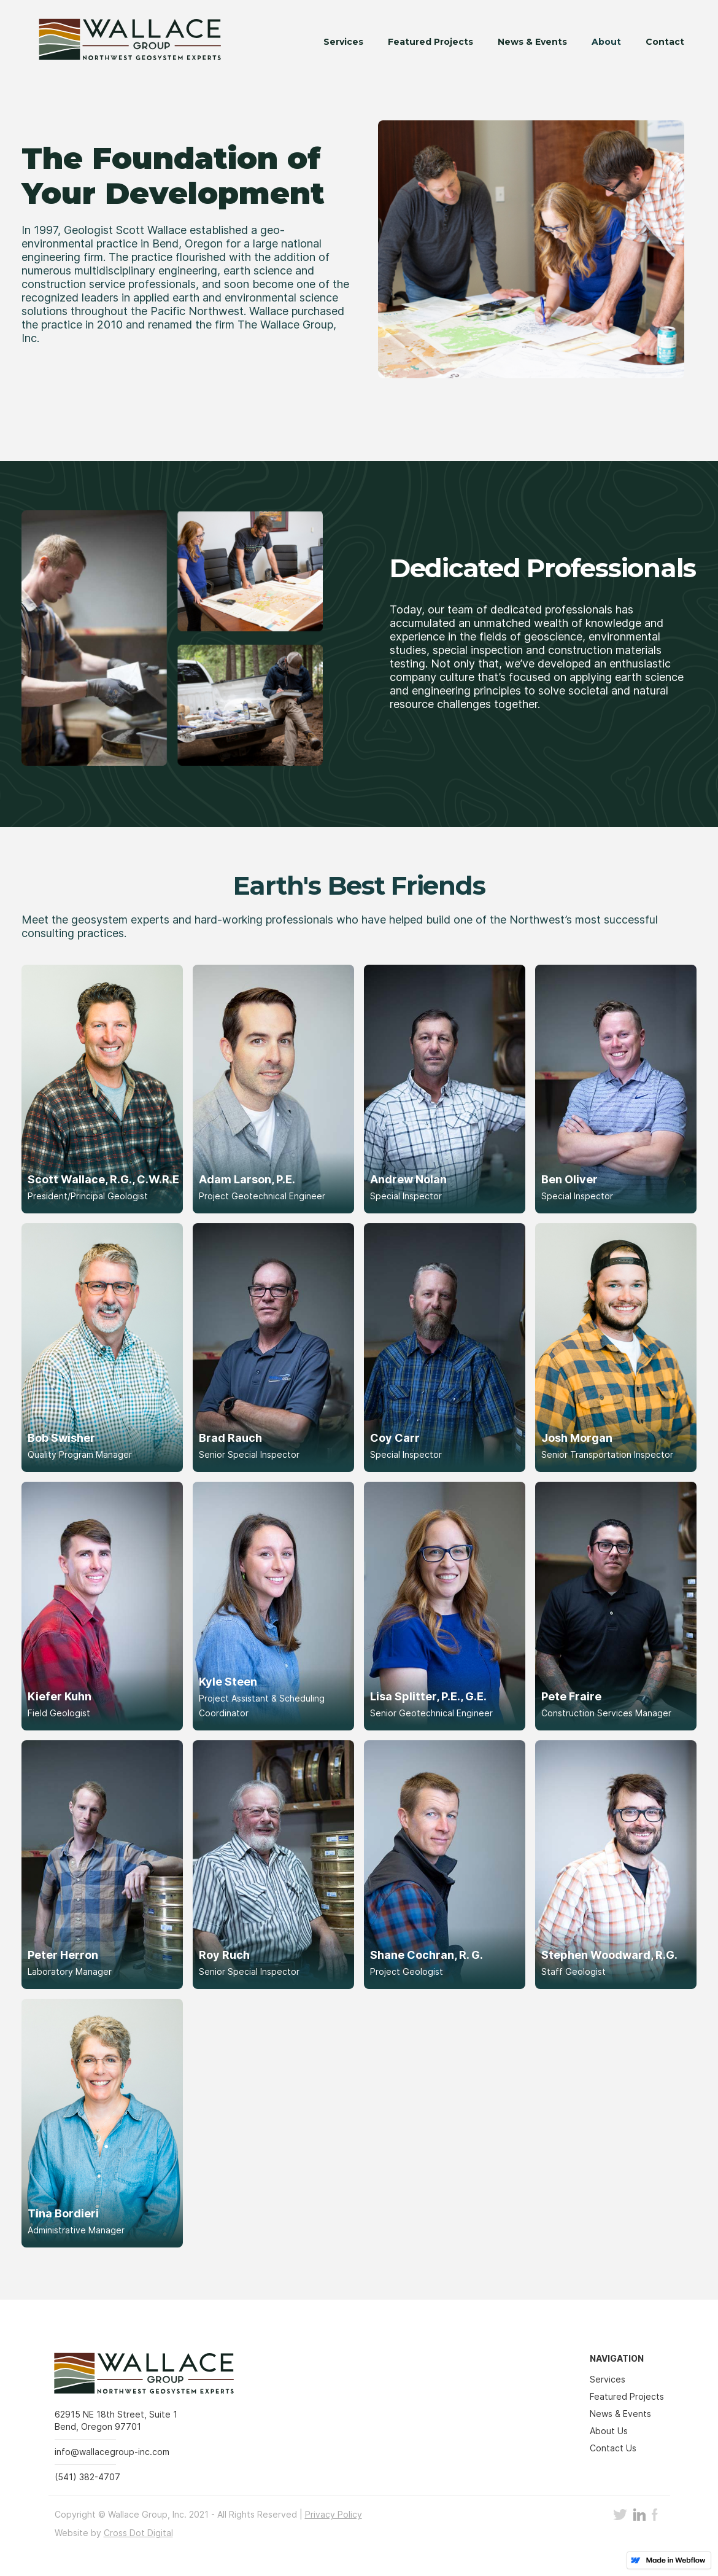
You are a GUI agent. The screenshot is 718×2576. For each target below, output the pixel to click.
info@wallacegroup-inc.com (112, 2451)
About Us (609, 2431)
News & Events (532, 41)
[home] (121, 42)
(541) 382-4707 (87, 2477)
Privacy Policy (333, 2514)
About (606, 41)
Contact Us (613, 2448)
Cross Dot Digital (138, 2532)
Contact (665, 41)
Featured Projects (430, 41)
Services (343, 41)
